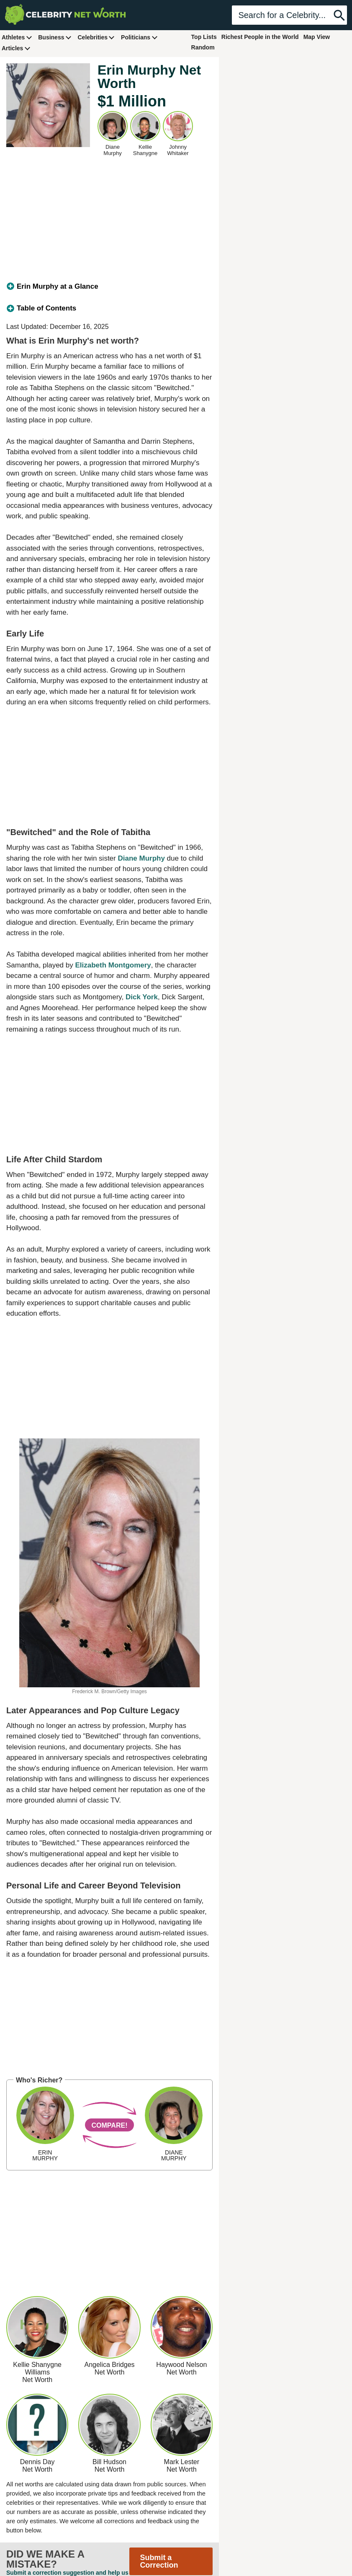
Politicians (139, 37)
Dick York (142, 997)
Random (203, 47)
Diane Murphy (141, 858)
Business (55, 37)
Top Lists (204, 37)
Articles (16, 48)
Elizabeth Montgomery (113, 965)
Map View (316, 37)
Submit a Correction (159, 2561)
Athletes (17, 37)
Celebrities (96, 37)
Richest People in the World (260, 37)
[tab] (109, 286)
